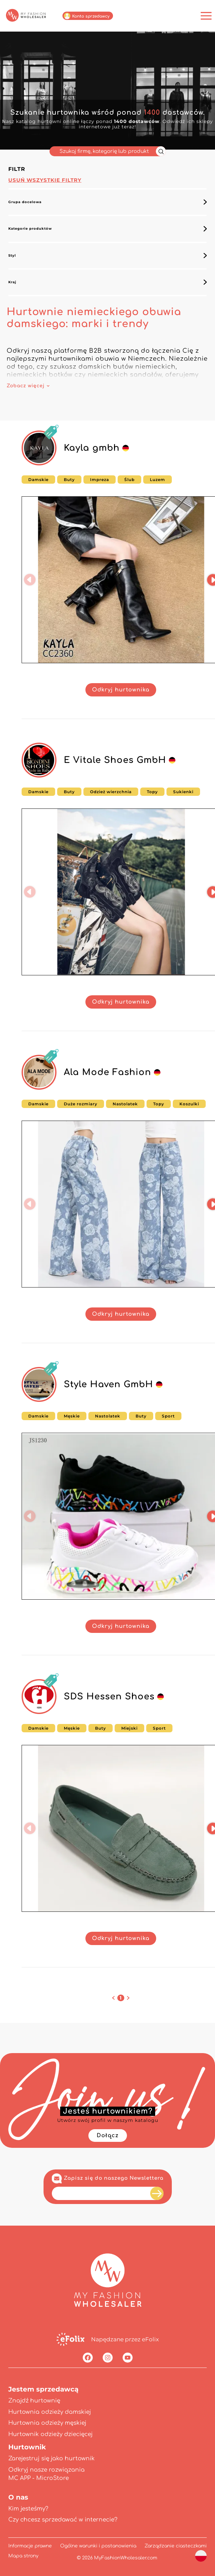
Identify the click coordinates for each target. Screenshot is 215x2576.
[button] (29, 579)
